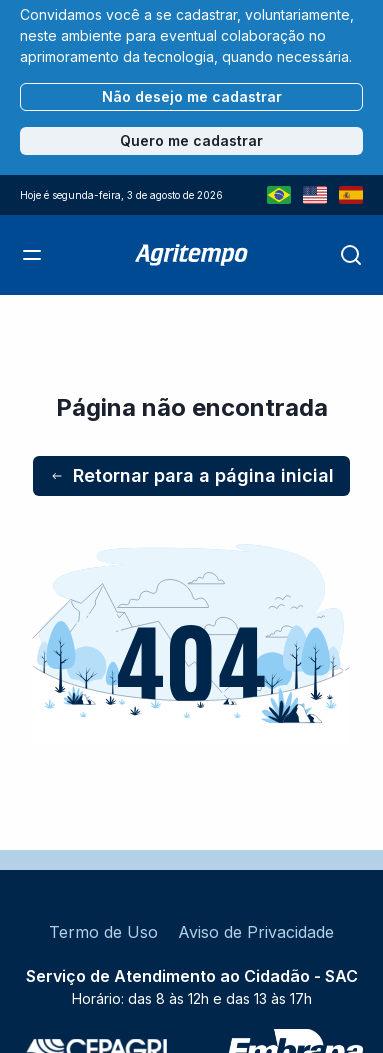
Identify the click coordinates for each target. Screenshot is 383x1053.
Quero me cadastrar (191, 140)
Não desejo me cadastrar (192, 96)
